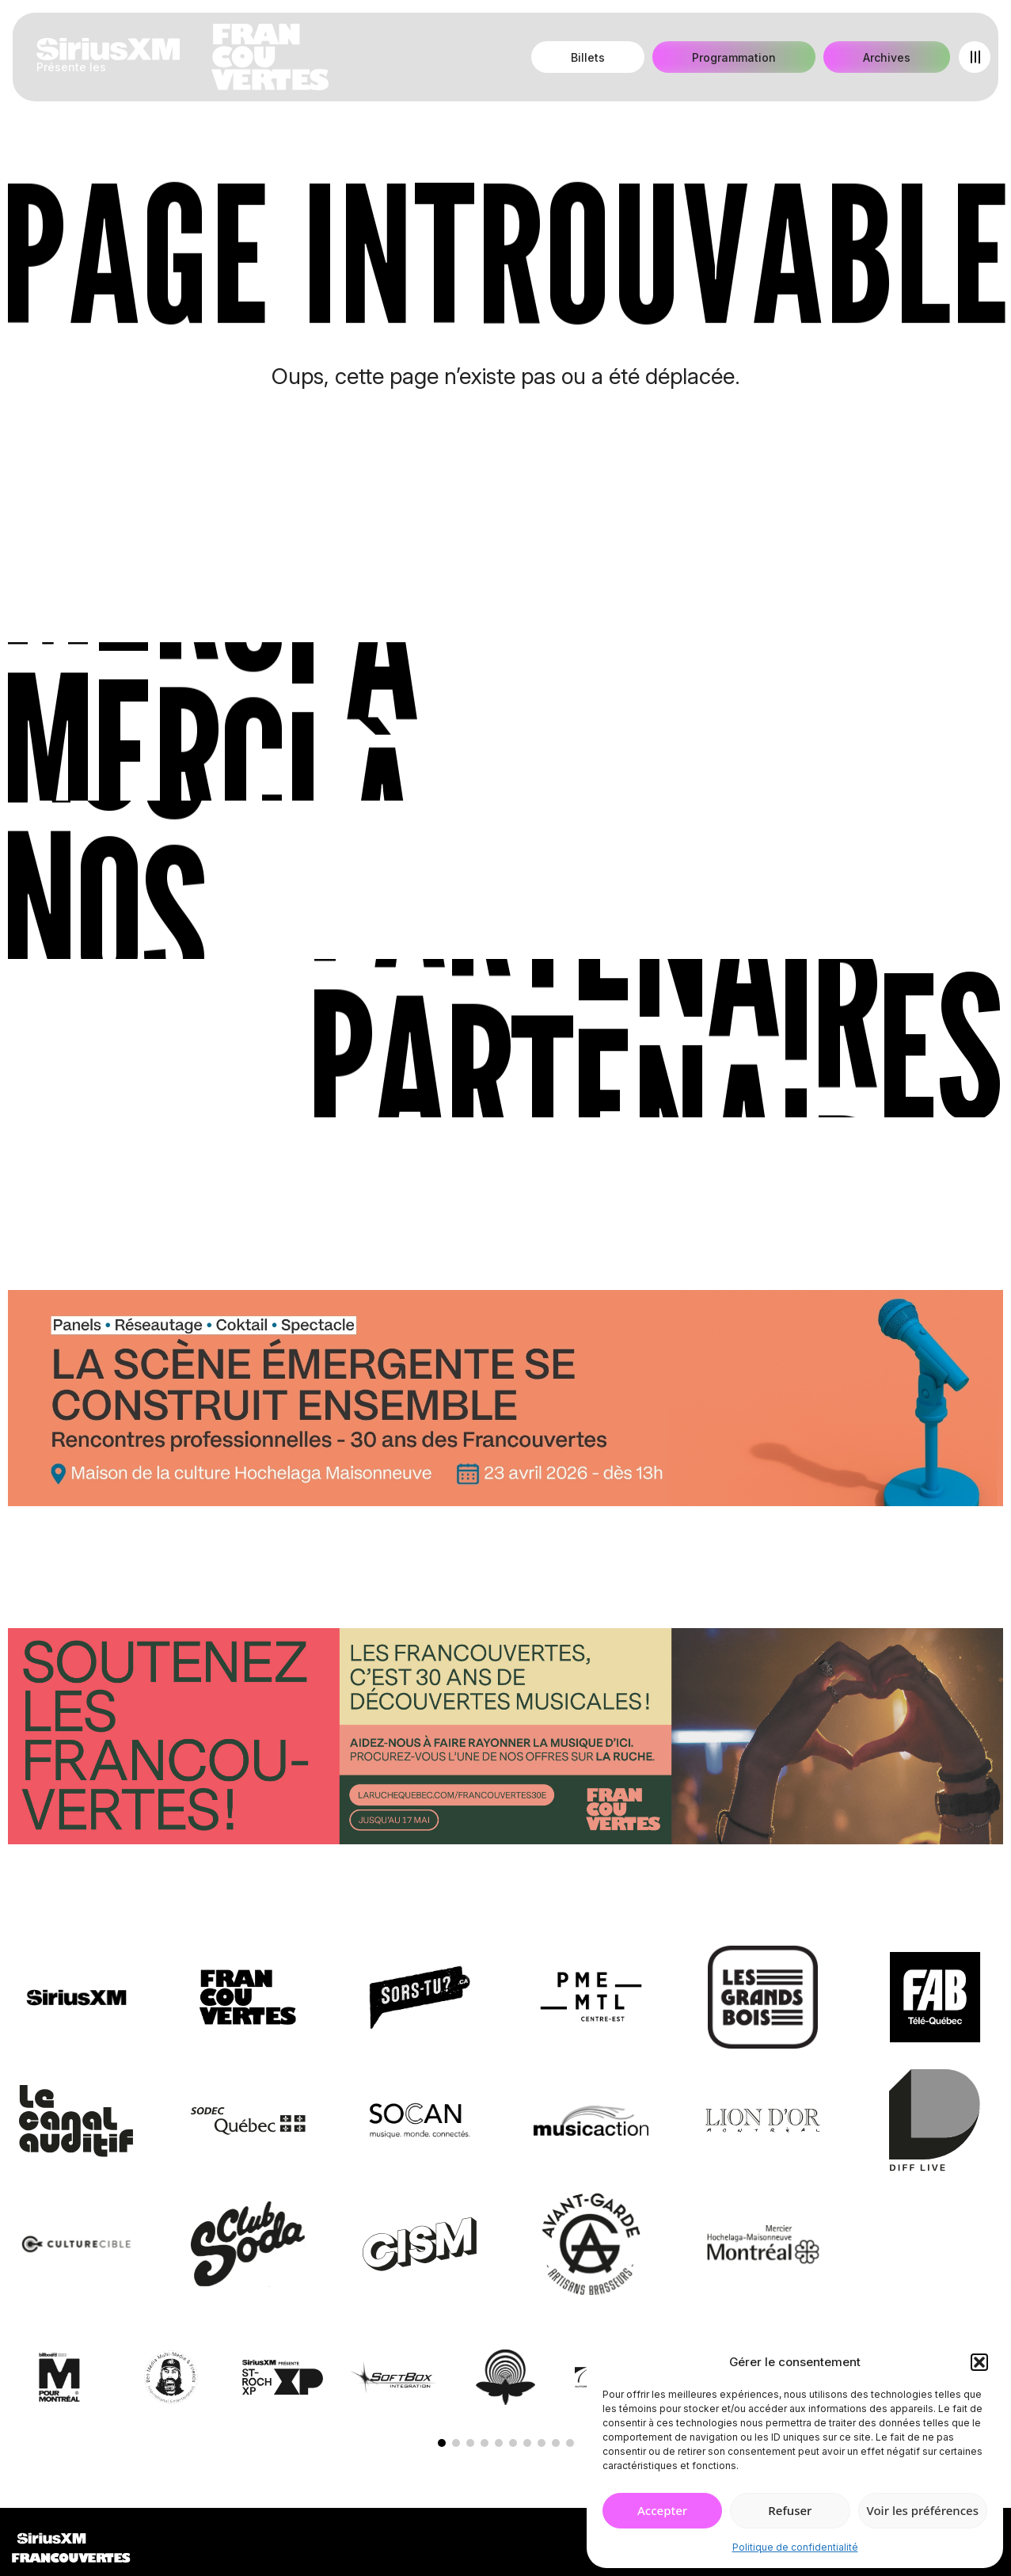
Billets (588, 57)
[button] (979, 2362)
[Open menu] (974, 57)
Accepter (662, 2510)
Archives (886, 57)
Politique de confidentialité (795, 2547)
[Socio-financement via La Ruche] (505, 1739)
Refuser (789, 2510)
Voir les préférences (923, 2510)
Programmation (734, 57)
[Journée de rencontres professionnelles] (505, 1401)
